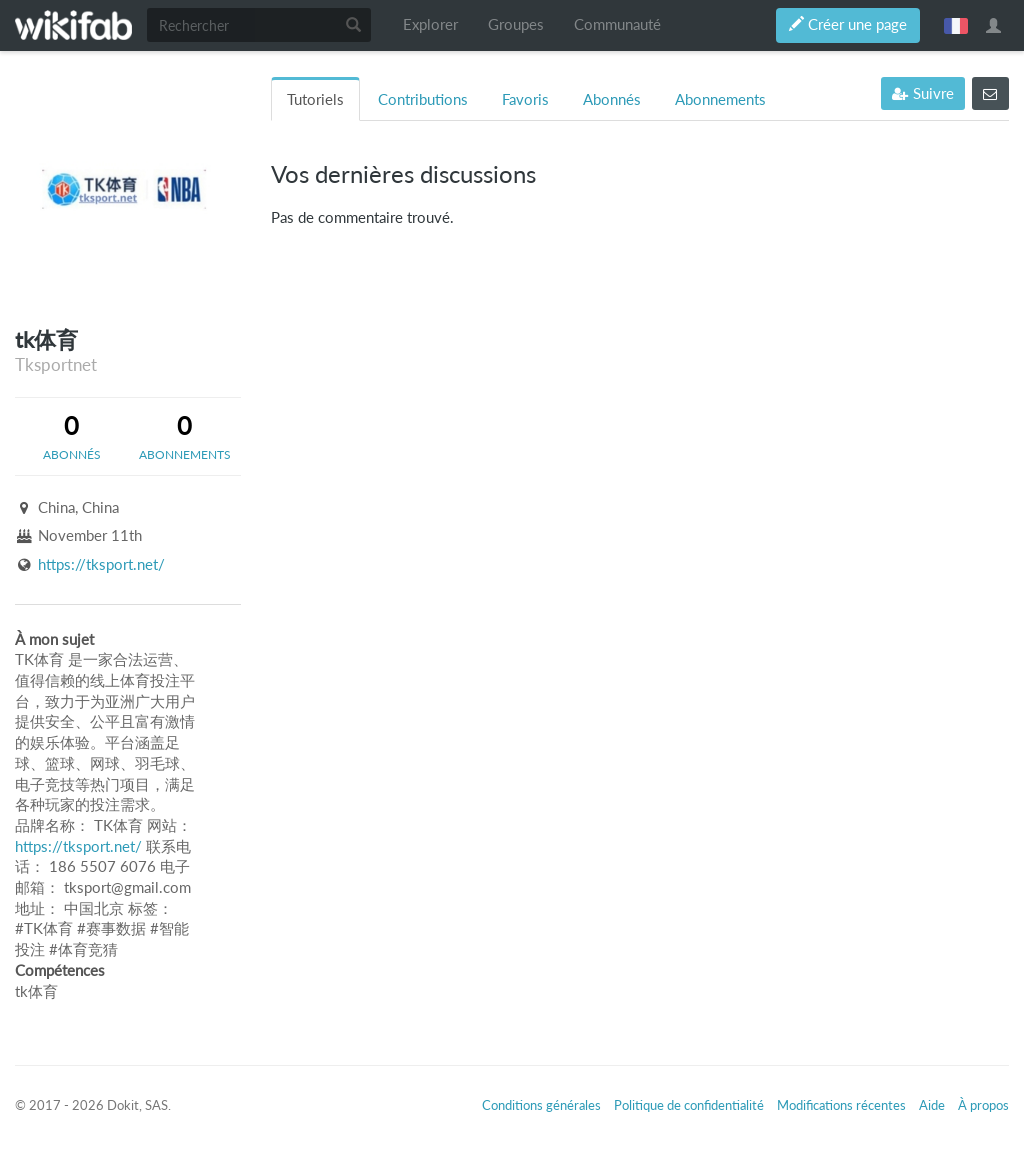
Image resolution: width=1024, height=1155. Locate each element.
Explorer (430, 24)
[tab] (71, 436)
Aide (932, 1105)
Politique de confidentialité (689, 1105)
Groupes (516, 24)
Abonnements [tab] (720, 99)
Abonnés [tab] (612, 99)
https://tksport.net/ (101, 564)
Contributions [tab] (423, 99)
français (956, 25)
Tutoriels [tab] (315, 99)
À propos (983, 1105)
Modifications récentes (841, 1105)
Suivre (923, 93)
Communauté (617, 24)
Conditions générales (541, 1105)
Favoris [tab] (525, 99)
